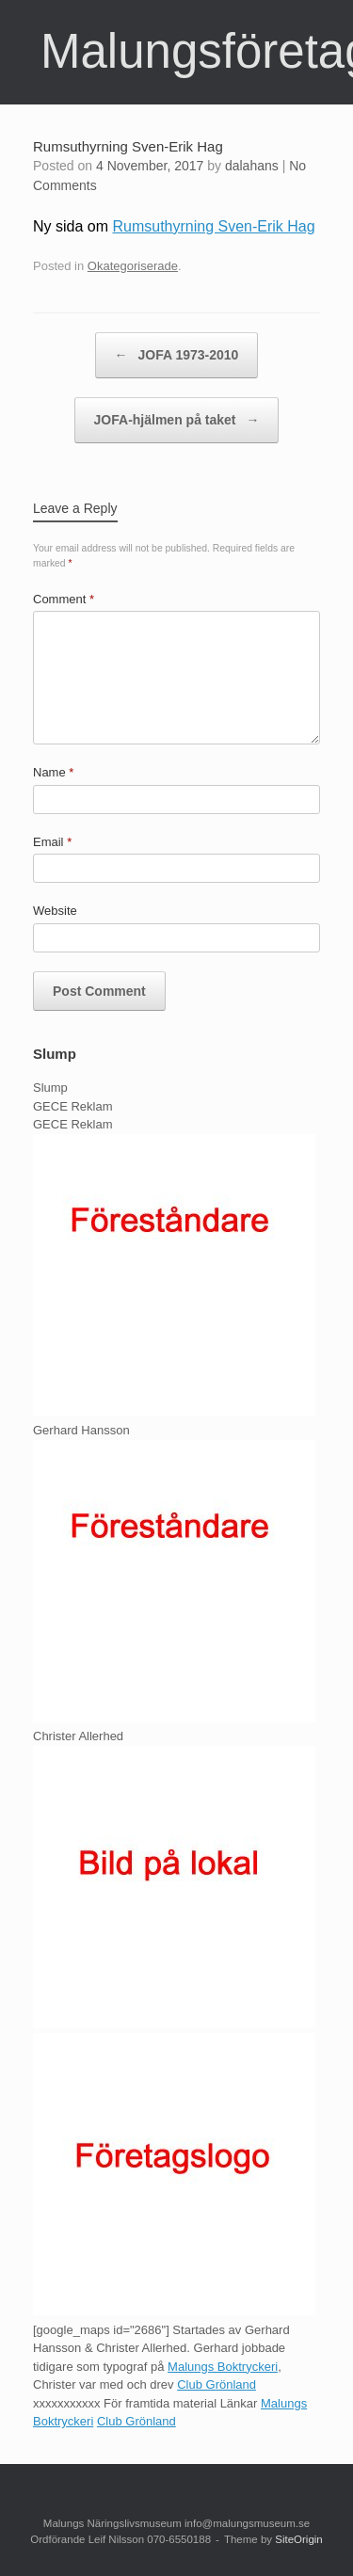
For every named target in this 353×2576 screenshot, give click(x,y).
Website (55, 911)
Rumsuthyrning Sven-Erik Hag (213, 226)
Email (52, 842)
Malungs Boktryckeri (223, 2367)
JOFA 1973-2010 (177, 355)
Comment (63, 599)
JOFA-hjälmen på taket (177, 420)
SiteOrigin (299, 2539)
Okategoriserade (133, 266)
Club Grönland (216, 2384)
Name (53, 772)
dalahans (252, 165)
